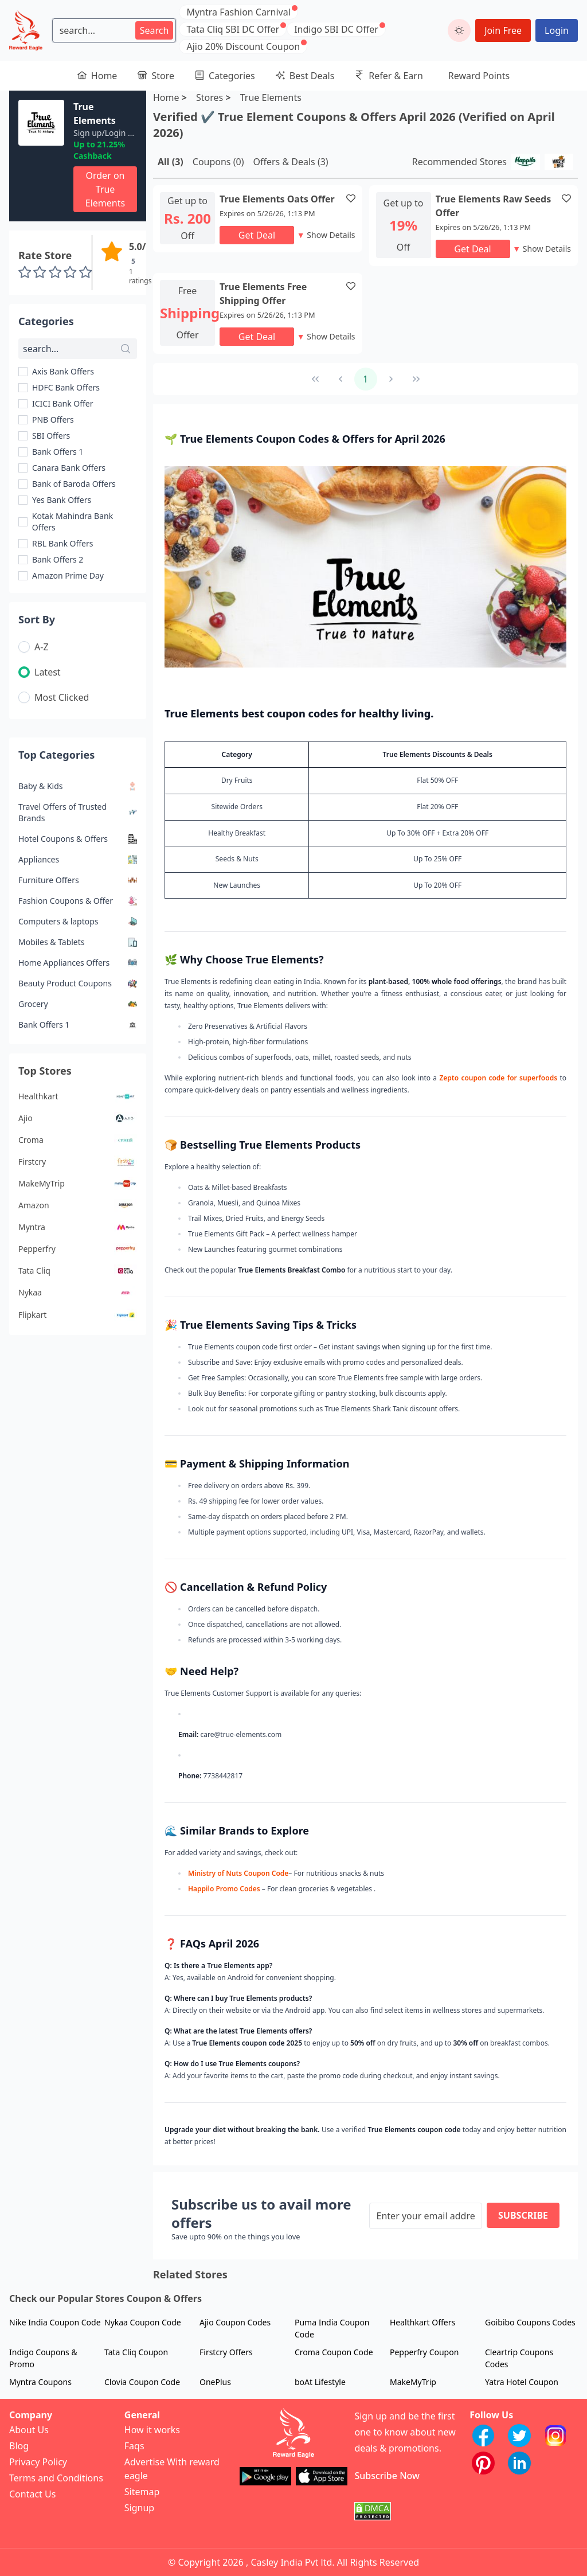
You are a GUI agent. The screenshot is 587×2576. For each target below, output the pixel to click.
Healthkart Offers (422, 2322)
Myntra (77, 1227)
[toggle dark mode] (459, 30)
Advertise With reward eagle (172, 2469)
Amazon (77, 1205)
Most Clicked (61, 697)
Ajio (77, 1118)
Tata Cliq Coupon (136, 2352)
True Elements (271, 97)
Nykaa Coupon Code (142, 2322)
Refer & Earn (389, 75)
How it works (152, 2429)
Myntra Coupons (40, 2381)
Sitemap (142, 2491)
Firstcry (77, 1162)
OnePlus (215, 2381)
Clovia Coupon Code (142, 2381)
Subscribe (523, 2215)
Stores (209, 97)
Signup (139, 2507)
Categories (225, 75)
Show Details (326, 234)
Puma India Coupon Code (332, 2328)
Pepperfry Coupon (424, 2352)
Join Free (503, 30)
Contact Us (32, 2494)
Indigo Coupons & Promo (43, 2358)
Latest (47, 672)
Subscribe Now (387, 2475)
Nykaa (77, 1292)
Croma (77, 1140)
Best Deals (305, 75)
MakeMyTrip (77, 1183)
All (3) (170, 161)
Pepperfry (77, 1249)
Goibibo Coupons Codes (530, 2322)
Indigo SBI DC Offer (336, 29)
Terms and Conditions (56, 2478)
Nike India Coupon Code (55, 2322)
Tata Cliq (77, 1270)
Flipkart (77, 1315)
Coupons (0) (218, 161)
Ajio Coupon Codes (235, 2322)
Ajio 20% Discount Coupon (243, 46)
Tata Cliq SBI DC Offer (232, 29)
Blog (19, 2446)
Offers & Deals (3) (290, 161)
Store (156, 75)
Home (97, 75)
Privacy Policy (38, 2462)
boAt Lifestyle (320, 2381)
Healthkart (77, 1096)
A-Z (41, 647)
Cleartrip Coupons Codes (519, 2358)
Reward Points (479, 75)
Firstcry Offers (226, 2352)
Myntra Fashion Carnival (238, 12)
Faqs (134, 2446)
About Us (29, 2429)
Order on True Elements (105, 189)
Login (557, 30)
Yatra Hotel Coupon (521, 2381)
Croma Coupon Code (334, 2352)
